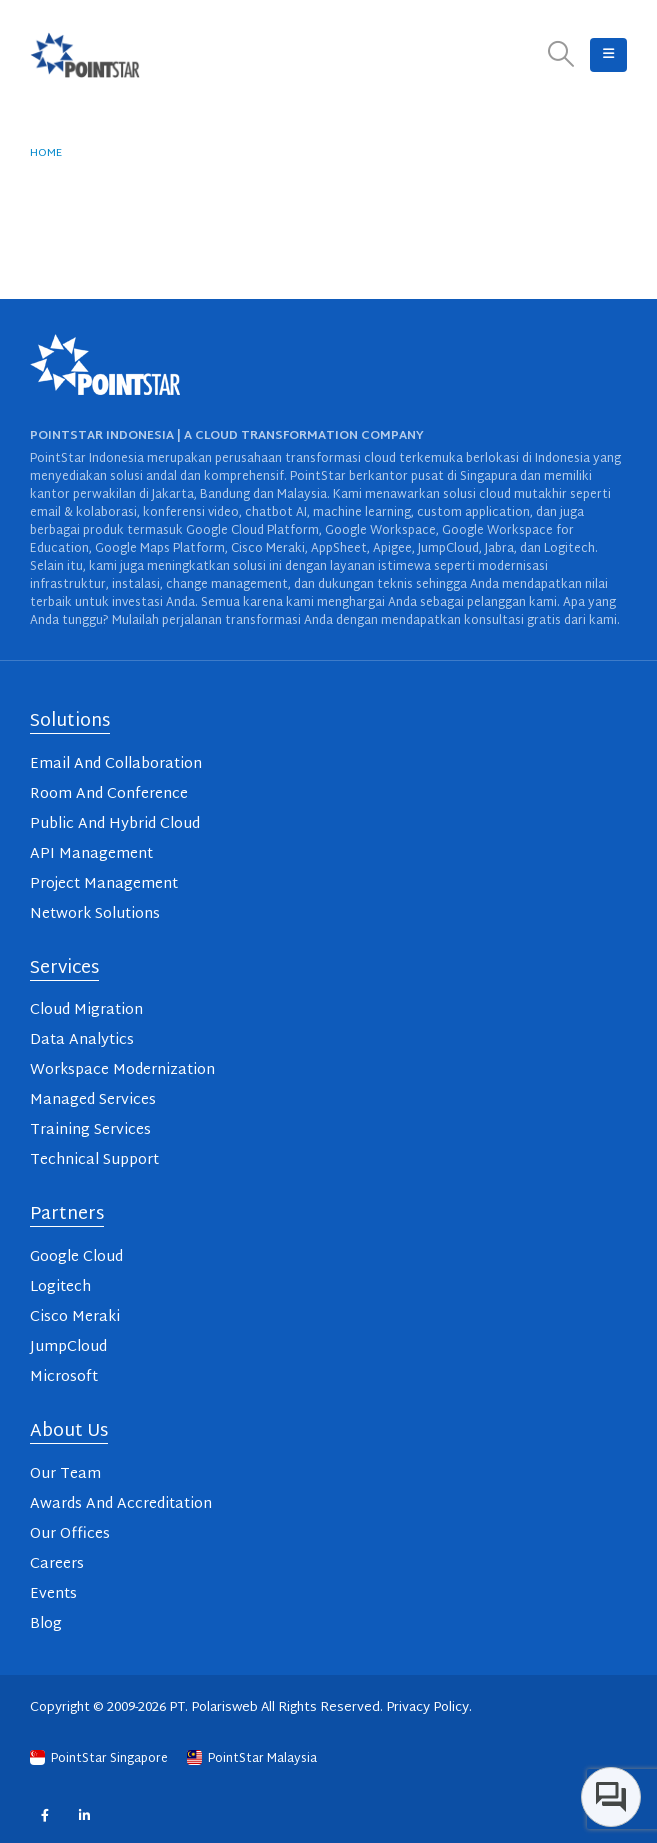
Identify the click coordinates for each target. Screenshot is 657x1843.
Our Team (65, 1474)
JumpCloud (68, 1347)
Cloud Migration (86, 1010)
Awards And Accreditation (121, 1504)
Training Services (90, 1130)
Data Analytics (82, 1040)
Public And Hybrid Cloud (115, 824)
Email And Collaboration (116, 764)
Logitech (60, 1287)
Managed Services (93, 1100)
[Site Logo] (85, 55)
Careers (57, 1564)
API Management (91, 854)
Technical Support (94, 1160)
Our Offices (70, 1534)
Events (53, 1594)
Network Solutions (95, 914)
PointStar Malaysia (252, 1759)
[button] (561, 55)
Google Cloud (76, 1257)
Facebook (44, 1814)
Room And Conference (109, 794)
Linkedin (84, 1814)
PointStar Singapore (100, 1759)
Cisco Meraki (75, 1317)
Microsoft (64, 1377)
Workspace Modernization (122, 1070)
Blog (46, 1624)
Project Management (104, 884)
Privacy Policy (427, 1708)
